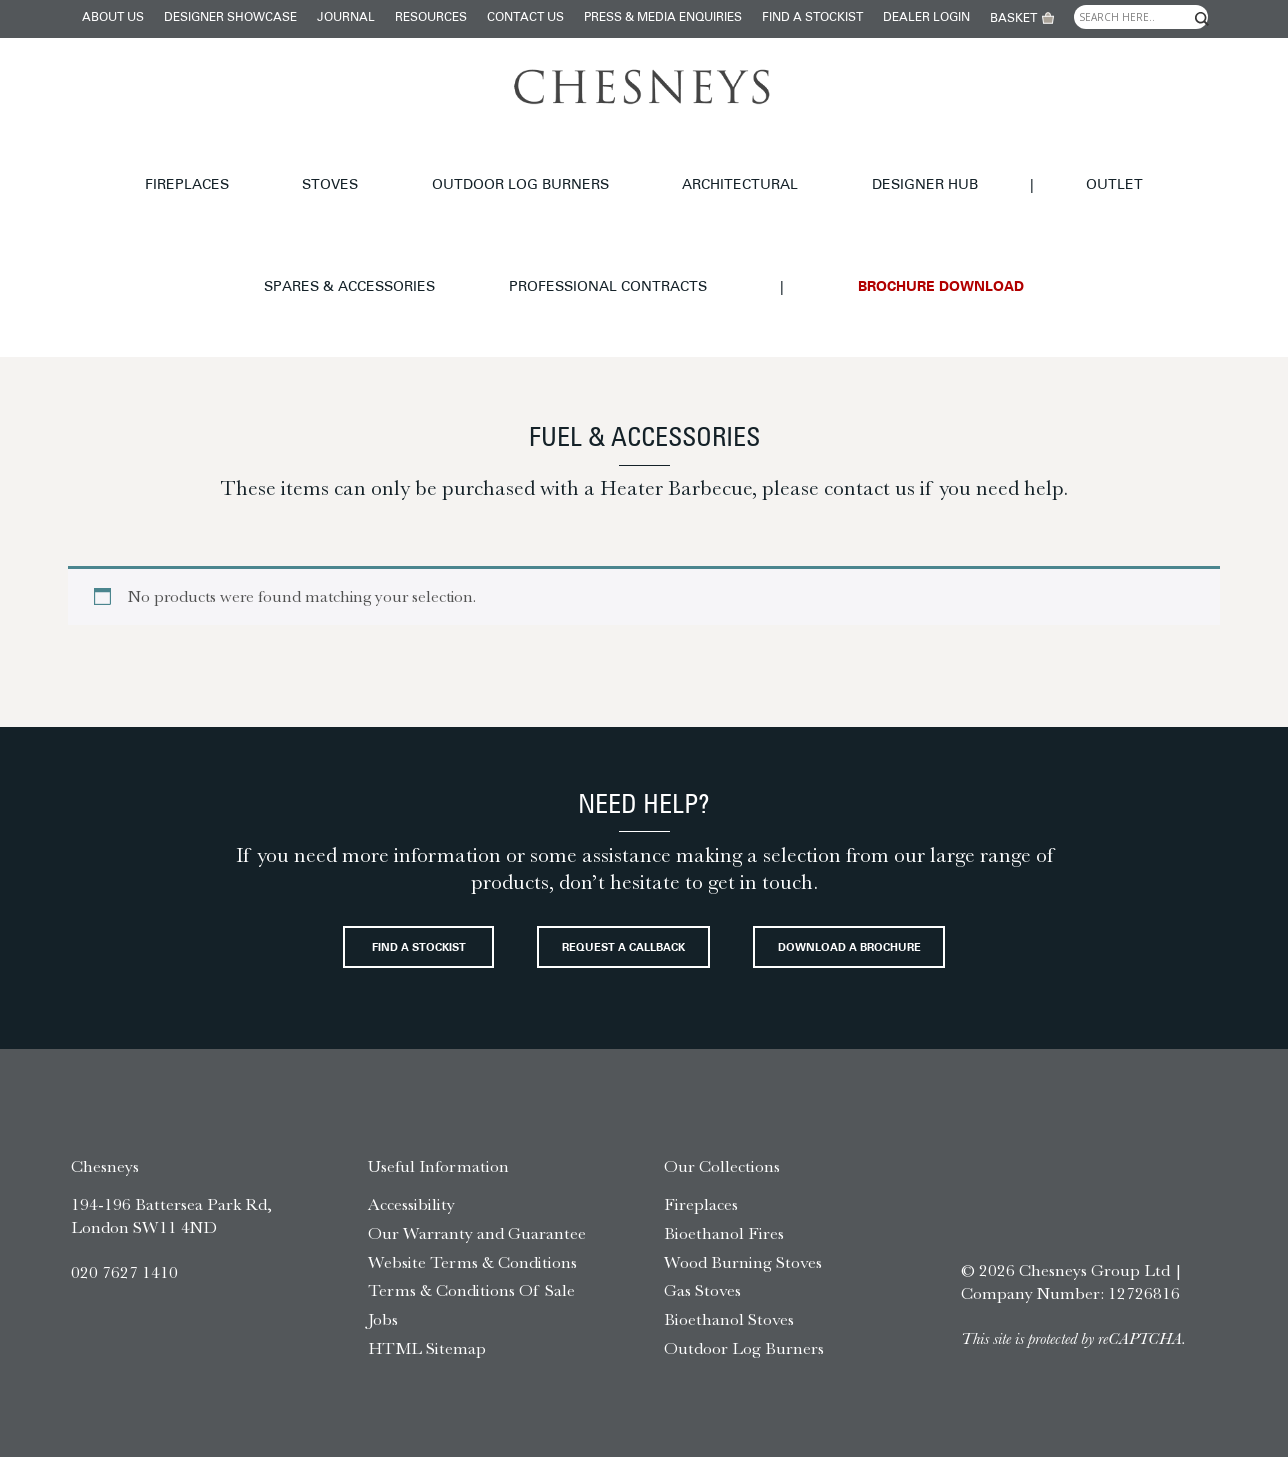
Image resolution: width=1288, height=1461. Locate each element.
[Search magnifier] (1202, 19)
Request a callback (774, 875)
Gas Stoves (702, 1295)
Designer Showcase (230, 18)
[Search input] (1141, 17)
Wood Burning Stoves (743, 1266)
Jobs (383, 1323)
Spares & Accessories (920, 164)
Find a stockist (812, 18)
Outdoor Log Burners (308, 164)
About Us (113, 18)
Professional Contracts (1137, 164)
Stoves (160, 164)
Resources (431, 18)
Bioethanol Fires (724, 1237)
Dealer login (926, 18)
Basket (1013, 19)
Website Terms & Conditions (472, 1266)
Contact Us (525, 18)
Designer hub (628, 164)
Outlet (775, 164)
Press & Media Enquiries (663, 18)
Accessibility (411, 1208)
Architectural (486, 164)
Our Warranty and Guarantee (477, 1237)
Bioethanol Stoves (729, 1323)
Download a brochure (644, 946)
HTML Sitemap (427, 1352)
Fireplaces (59, 164)
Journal (346, 18)
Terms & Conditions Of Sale (471, 1295)
